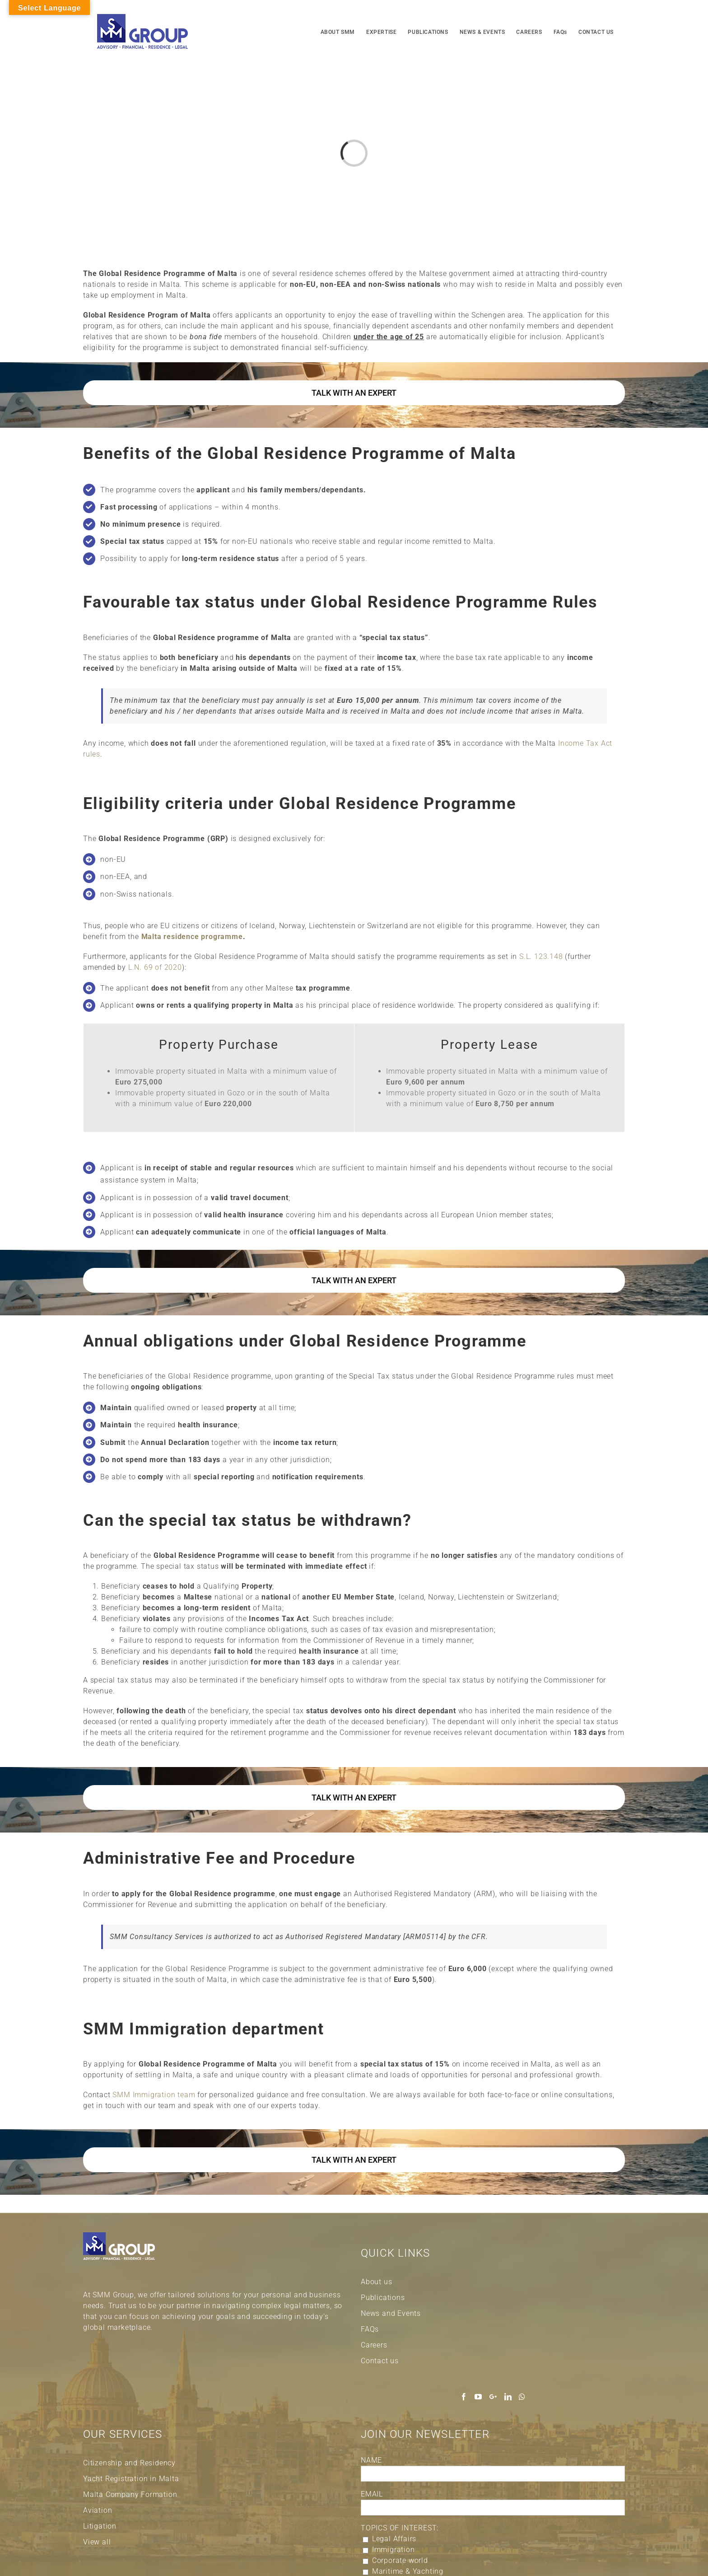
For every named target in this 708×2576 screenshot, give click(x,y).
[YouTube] (478, 2396)
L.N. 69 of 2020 (155, 967)
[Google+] (493, 2396)
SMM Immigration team (153, 2094)
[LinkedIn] (508, 2396)
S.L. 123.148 (541, 956)
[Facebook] (464, 2396)
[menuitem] (338, 31)
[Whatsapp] (522, 2396)
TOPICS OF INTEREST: (399, 2528)
